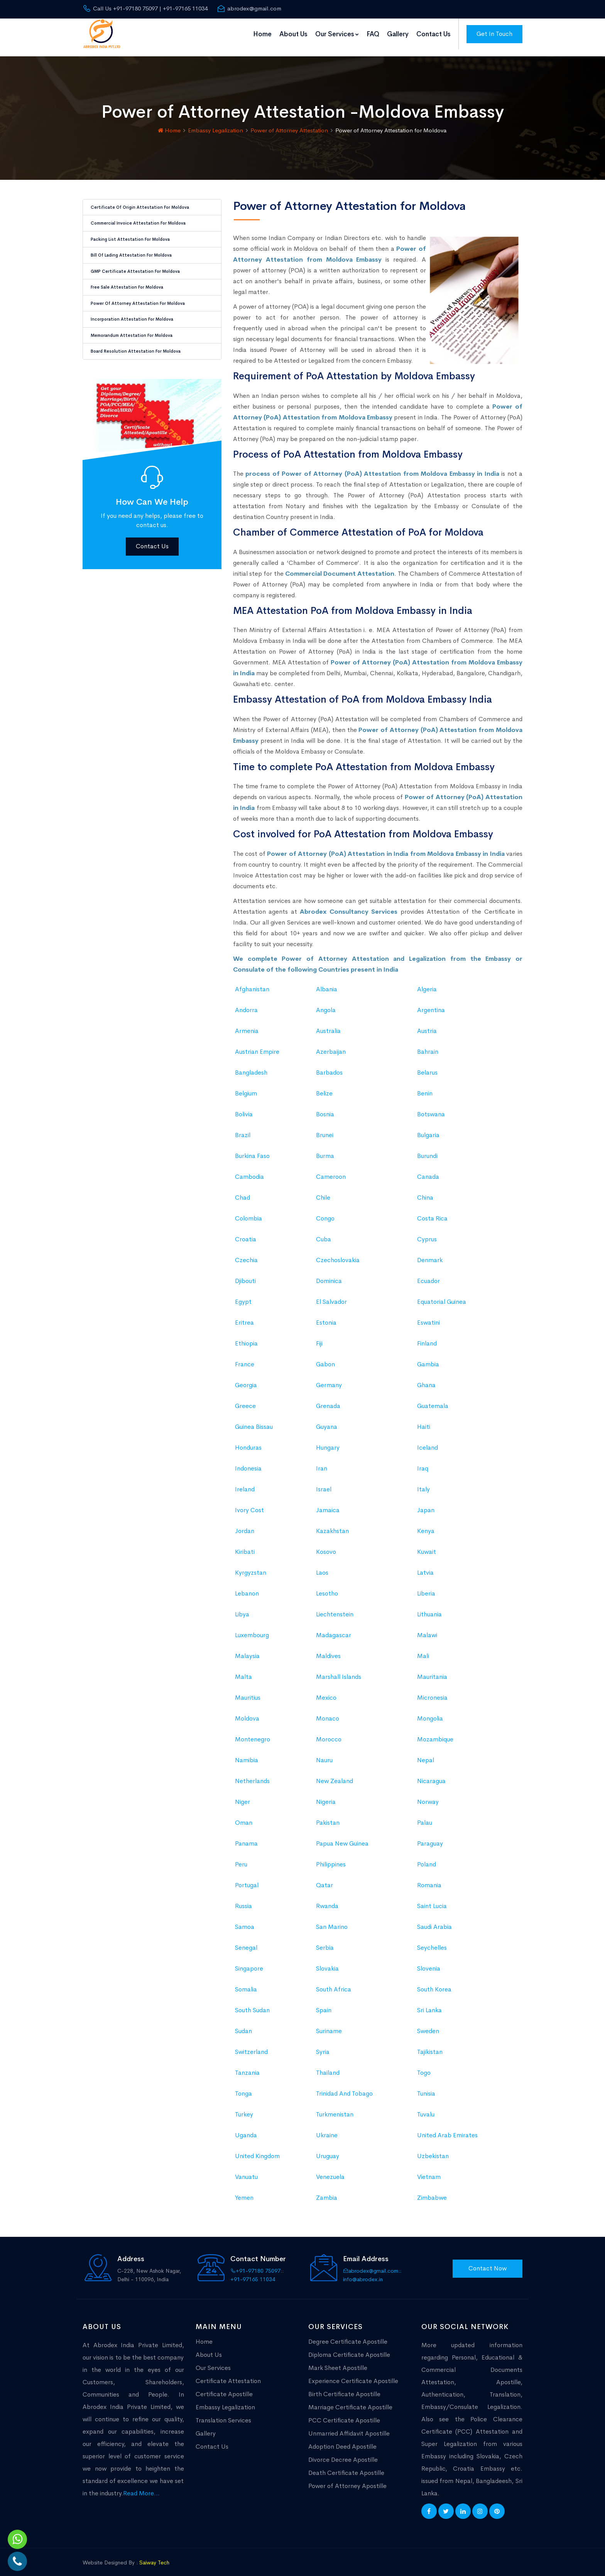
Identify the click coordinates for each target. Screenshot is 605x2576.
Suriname (329, 2025)
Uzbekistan (433, 2150)
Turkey (244, 2108)
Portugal (247, 1879)
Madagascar (333, 1629)
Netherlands (252, 1775)
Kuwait (426, 1546)
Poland (426, 1858)
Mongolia (430, 1712)
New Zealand (334, 1775)
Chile (323, 1191)
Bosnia (325, 1108)
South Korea (434, 1983)
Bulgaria (428, 1129)
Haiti (423, 1420)
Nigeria (326, 1796)
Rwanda (327, 1900)
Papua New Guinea (342, 1837)
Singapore (249, 1962)
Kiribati (245, 1546)
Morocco (328, 1733)
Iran (321, 1462)
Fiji (319, 1337)
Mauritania (432, 1671)
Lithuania (429, 1608)
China (425, 1191)
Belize (324, 1087)
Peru (241, 1858)
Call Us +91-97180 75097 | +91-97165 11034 (145, 8)
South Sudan (252, 2004)
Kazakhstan (332, 1525)
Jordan (244, 1525)
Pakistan (328, 1816)
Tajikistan (430, 2046)
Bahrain (427, 1045)
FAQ (373, 34)
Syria (323, 2046)
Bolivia (244, 1108)
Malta (243, 1671)
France (244, 1358)
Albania (326, 983)
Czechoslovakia (338, 1254)
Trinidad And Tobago (344, 2087)
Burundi (427, 1150)
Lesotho (327, 1587)
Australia (328, 1025)
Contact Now (487, 2262)
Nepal (425, 1754)
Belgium (246, 1087)
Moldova (247, 1712)
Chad (242, 1191)
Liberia (426, 1587)
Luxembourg (252, 1629)
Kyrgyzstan (250, 1566)
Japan (425, 1504)
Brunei (324, 1129)
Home (262, 34)
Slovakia (327, 1962)
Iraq (422, 1462)
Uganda (246, 2129)
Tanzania (247, 2066)
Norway (428, 1796)
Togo (424, 2066)
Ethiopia (246, 1337)
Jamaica (328, 1504)
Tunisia (426, 2087)
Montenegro (252, 1733)
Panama (246, 1837)
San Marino (332, 1921)
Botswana (431, 1108)
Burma (325, 1150)
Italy (423, 1483)
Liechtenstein (334, 1608)
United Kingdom (257, 2150)
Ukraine (327, 2129)
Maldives (328, 1650)
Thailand (328, 2066)
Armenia (247, 1025)
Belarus (427, 1066)
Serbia (325, 1941)
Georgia (246, 1379)
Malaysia (247, 1650)
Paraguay (430, 1837)
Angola (326, 1004)
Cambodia (249, 1170)
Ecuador (428, 1275)
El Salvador (331, 1295)
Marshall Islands (338, 1671)
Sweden (428, 2025)
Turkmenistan (334, 2108)
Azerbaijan (331, 1045)
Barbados (329, 1066)
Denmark (430, 1254)
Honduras (248, 1441)
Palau (424, 1816)
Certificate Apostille (224, 2387)
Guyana (326, 1420)
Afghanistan (252, 983)
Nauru (324, 1754)
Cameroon (331, 1170)
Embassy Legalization (215, 123)
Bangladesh (251, 1066)
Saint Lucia (432, 1900)
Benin (425, 1087)
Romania (429, 1879)
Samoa (244, 1921)
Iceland (427, 1441)
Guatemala (432, 1400)
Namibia (246, 1754)
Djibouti (245, 1275)
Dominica (329, 1275)
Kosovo (326, 1546)
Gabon (325, 1358)
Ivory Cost (249, 1504)
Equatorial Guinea (441, 1295)
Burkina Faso (252, 1150)
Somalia (246, 1983)
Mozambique (435, 1733)
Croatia (245, 1233)
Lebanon (247, 1587)
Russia (243, 1900)
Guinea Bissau (254, 1420)
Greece (245, 1400)
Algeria (427, 983)
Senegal (246, 1941)
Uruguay (327, 2150)
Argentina (431, 1004)
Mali (423, 1650)
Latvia (425, 1566)
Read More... (141, 2487)
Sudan (243, 2025)
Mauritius (247, 1691)
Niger (242, 1796)
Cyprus (427, 1233)
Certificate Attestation (228, 2374)
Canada (428, 1170)
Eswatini (428, 1316)
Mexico (326, 1691)
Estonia (326, 1316)
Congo (325, 1212)
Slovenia (428, 1962)
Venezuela (330, 2171)
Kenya (425, 1525)
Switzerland (251, 2046)
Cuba (323, 1233)
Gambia (428, 1358)
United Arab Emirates (447, 2129)
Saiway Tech (154, 2555)
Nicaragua (431, 1775)
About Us (293, 34)
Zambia (326, 2191)
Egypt (243, 1295)
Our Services (337, 34)
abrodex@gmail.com (249, 8)
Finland (427, 1337)
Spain (323, 2004)
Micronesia (432, 1691)
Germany (329, 1379)
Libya (242, 1608)
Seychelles (432, 1941)
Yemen (244, 2191)
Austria (427, 1025)
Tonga (243, 2087)
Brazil (242, 1129)
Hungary (328, 1441)
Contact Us (433, 34)
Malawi (427, 1629)
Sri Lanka (429, 2004)
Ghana (426, 1379)
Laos (322, 1566)
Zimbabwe (432, 2191)
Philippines (331, 1858)
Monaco (327, 1712)
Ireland (245, 1483)
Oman (243, 1816)
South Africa (333, 1983)
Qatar (324, 1879)
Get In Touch (494, 34)
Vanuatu (246, 2171)
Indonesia (248, 1462)
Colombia (248, 1212)
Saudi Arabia (434, 1921)
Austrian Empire (257, 1045)
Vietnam (429, 2171)
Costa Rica (432, 1212)
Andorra (246, 1004)
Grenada (328, 1400)
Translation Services (223, 2414)
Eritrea (244, 1316)
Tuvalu (425, 2108)
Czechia (246, 1254)
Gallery (398, 34)
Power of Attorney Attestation (289, 123)
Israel (323, 1483)
